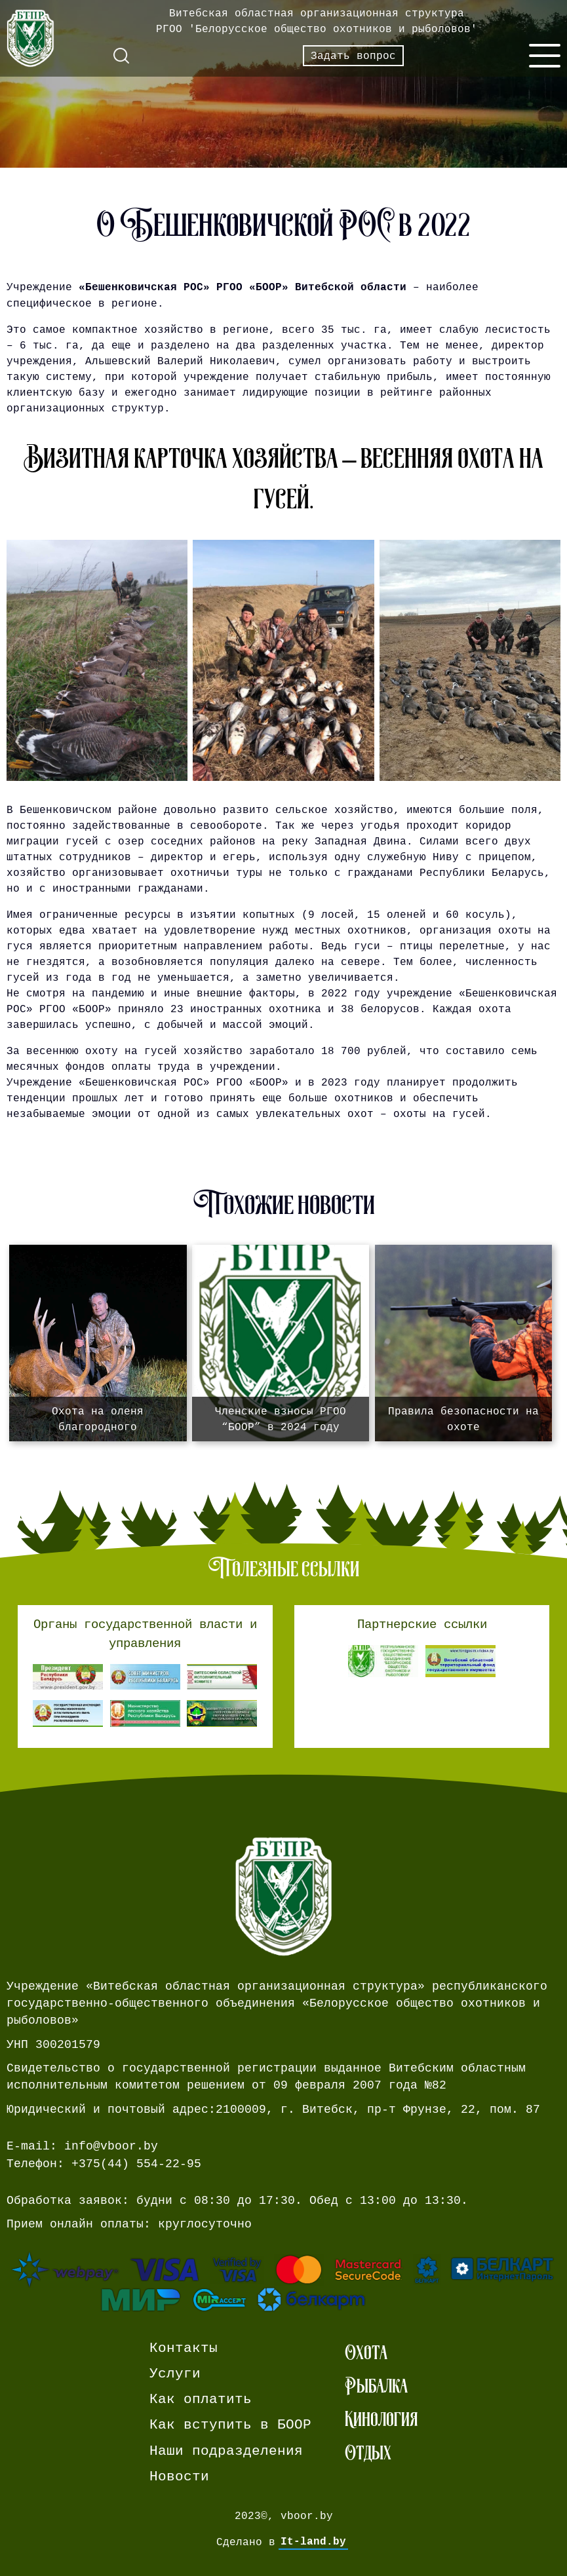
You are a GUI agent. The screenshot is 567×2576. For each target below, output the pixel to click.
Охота (366, 2352)
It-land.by (313, 2542)
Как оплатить (200, 2399)
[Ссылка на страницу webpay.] (283, 2281)
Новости (179, 2476)
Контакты (183, 2348)
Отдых (368, 2452)
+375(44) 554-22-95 (136, 2163)
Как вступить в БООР (230, 2425)
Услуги (175, 2373)
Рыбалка (376, 2386)
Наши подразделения (226, 2451)
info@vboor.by (111, 2146)
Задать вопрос (353, 56)
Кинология (381, 2419)
